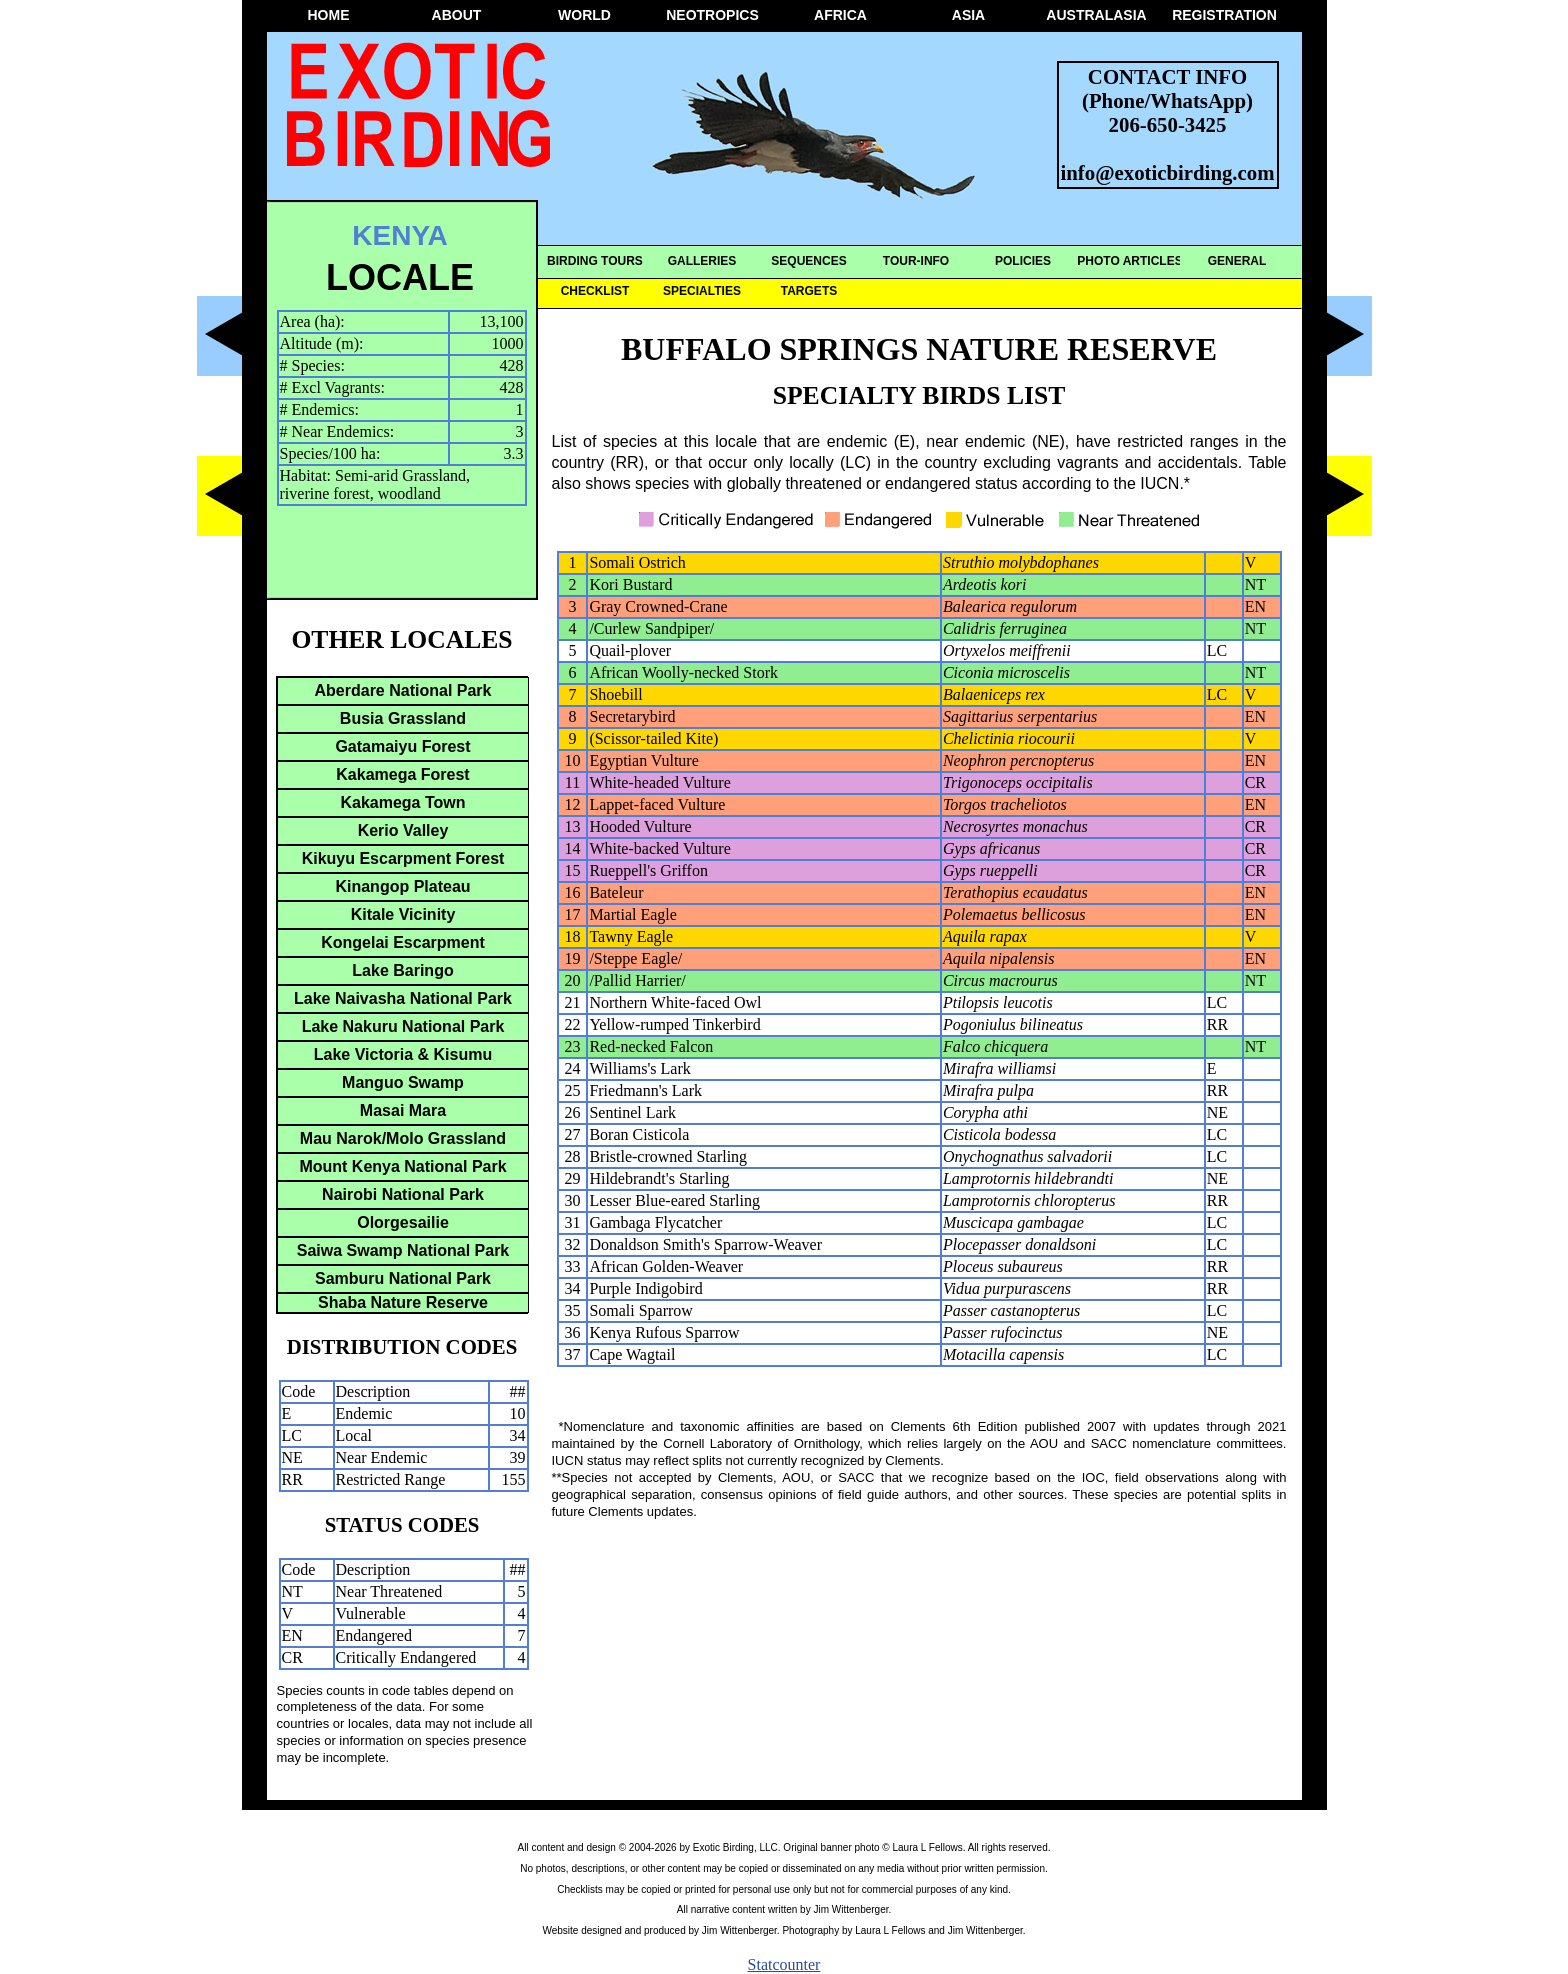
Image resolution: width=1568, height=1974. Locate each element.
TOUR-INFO (916, 261)
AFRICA (840, 15)
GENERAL (1237, 261)
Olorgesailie (403, 1222)
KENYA (399, 235)
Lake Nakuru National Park (403, 1026)
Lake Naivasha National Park (403, 998)
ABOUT (457, 15)
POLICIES (1023, 261)
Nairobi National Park (403, 1194)
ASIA (968, 15)
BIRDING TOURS (595, 261)
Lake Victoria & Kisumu (403, 1054)
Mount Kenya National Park (402, 1166)
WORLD (584, 15)
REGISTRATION (1224, 15)
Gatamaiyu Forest (402, 746)
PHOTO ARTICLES (1129, 261)
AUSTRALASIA (1096, 15)
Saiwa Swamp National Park (403, 1250)
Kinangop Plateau (402, 886)
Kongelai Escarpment (403, 942)
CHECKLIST (595, 291)
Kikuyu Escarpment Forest (403, 858)
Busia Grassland (403, 718)
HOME (329, 15)
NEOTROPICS (712, 15)
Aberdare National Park (403, 690)
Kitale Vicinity (403, 914)
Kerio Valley (403, 830)
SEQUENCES (808, 261)
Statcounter (784, 1964)
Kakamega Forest (402, 774)
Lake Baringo (402, 970)
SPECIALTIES (702, 291)
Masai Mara (403, 1110)
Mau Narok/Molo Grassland (403, 1138)
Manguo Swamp (403, 1082)
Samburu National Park (403, 1278)
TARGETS (809, 291)
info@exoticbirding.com (1168, 172)
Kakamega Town (402, 802)
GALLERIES (702, 261)
